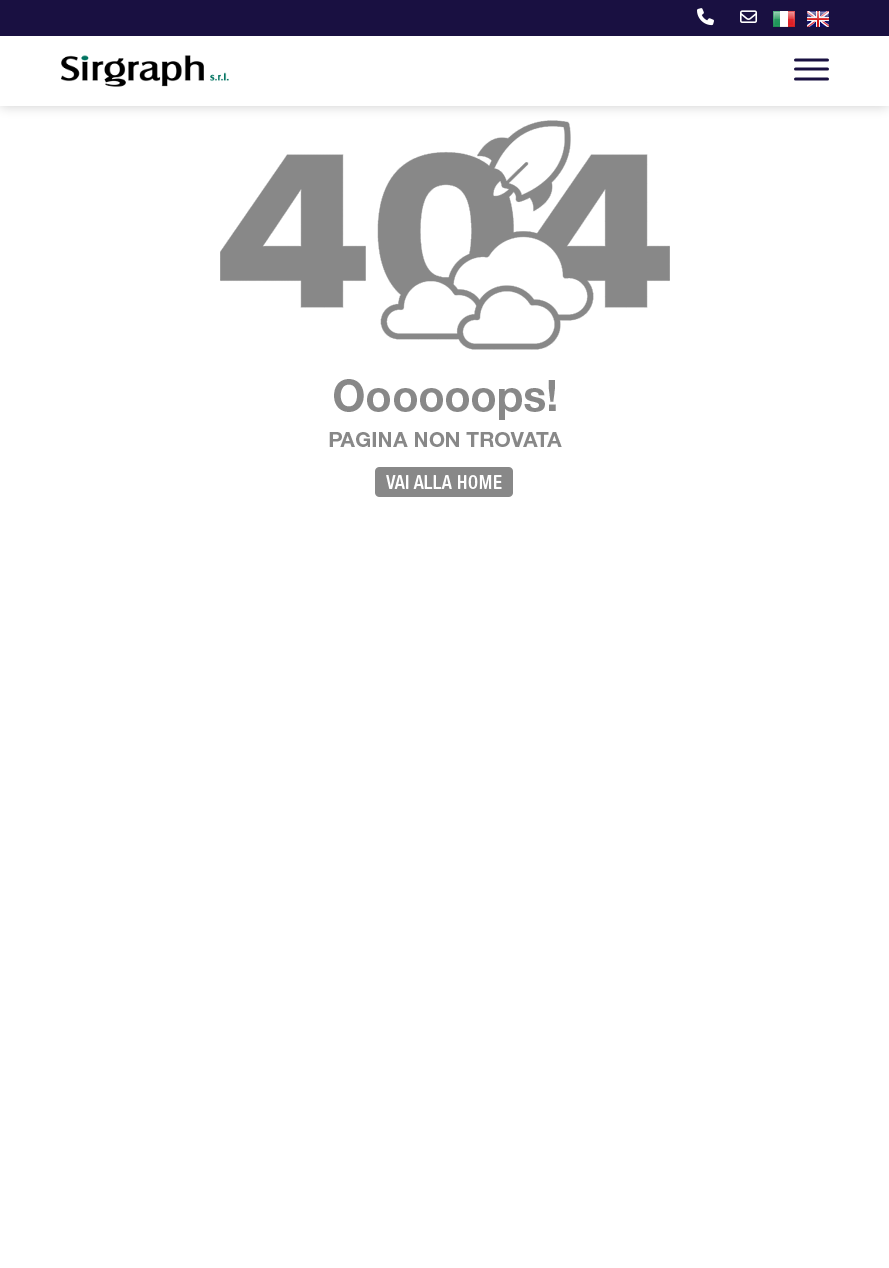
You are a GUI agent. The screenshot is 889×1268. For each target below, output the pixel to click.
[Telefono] (702, 19)
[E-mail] (745, 19)
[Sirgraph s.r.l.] (146, 73)
